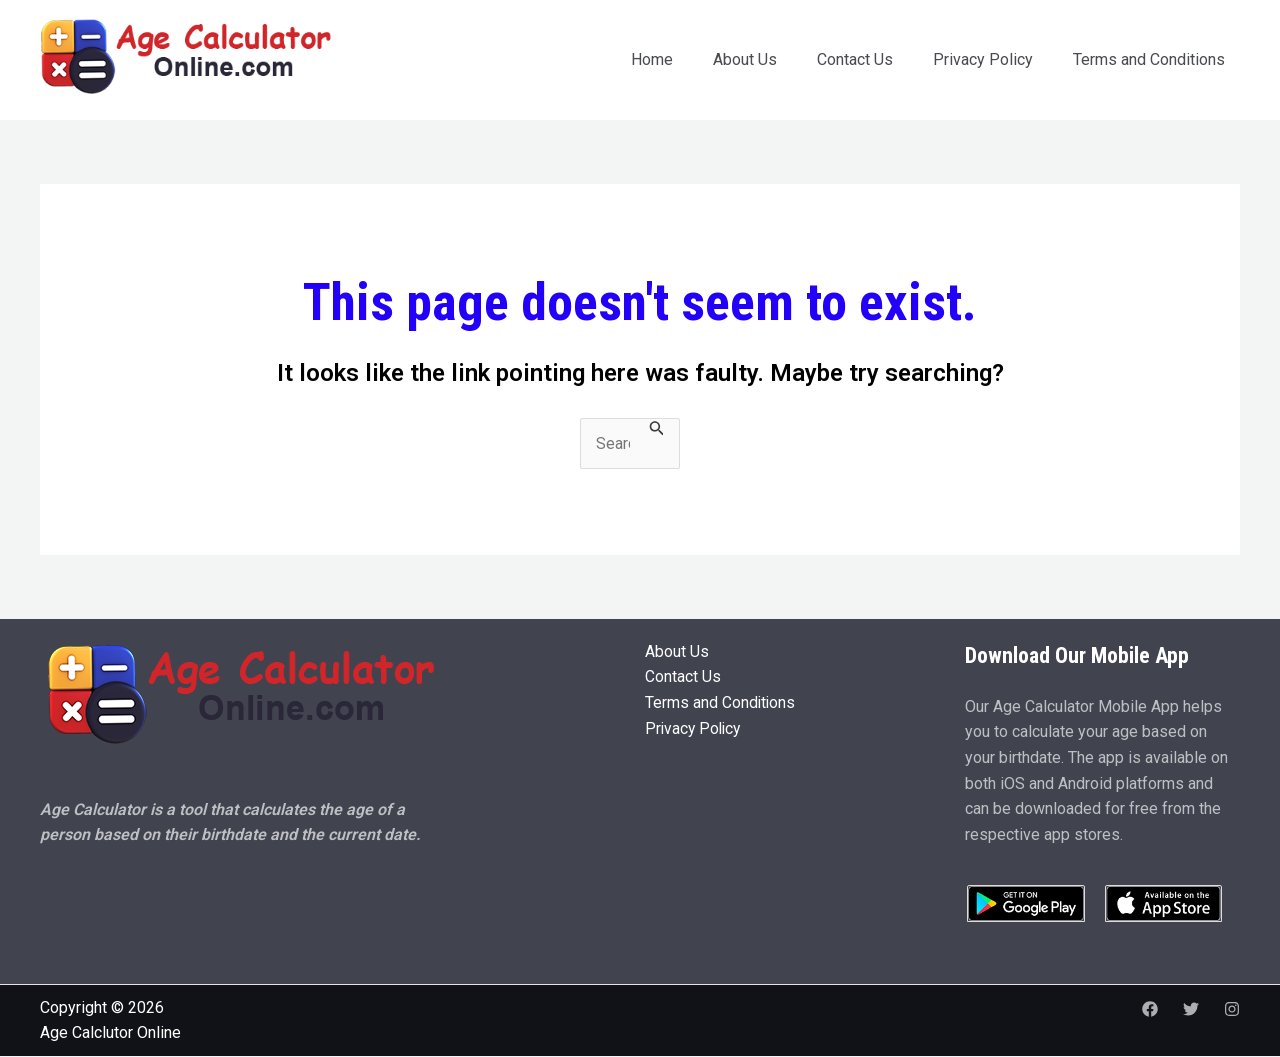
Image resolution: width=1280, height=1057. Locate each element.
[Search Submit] (657, 429)
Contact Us (855, 59)
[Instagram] (1232, 1009)
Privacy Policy (983, 59)
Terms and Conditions (1149, 59)
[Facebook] (1150, 1009)
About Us (745, 59)
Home (652, 59)
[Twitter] (1191, 1009)
